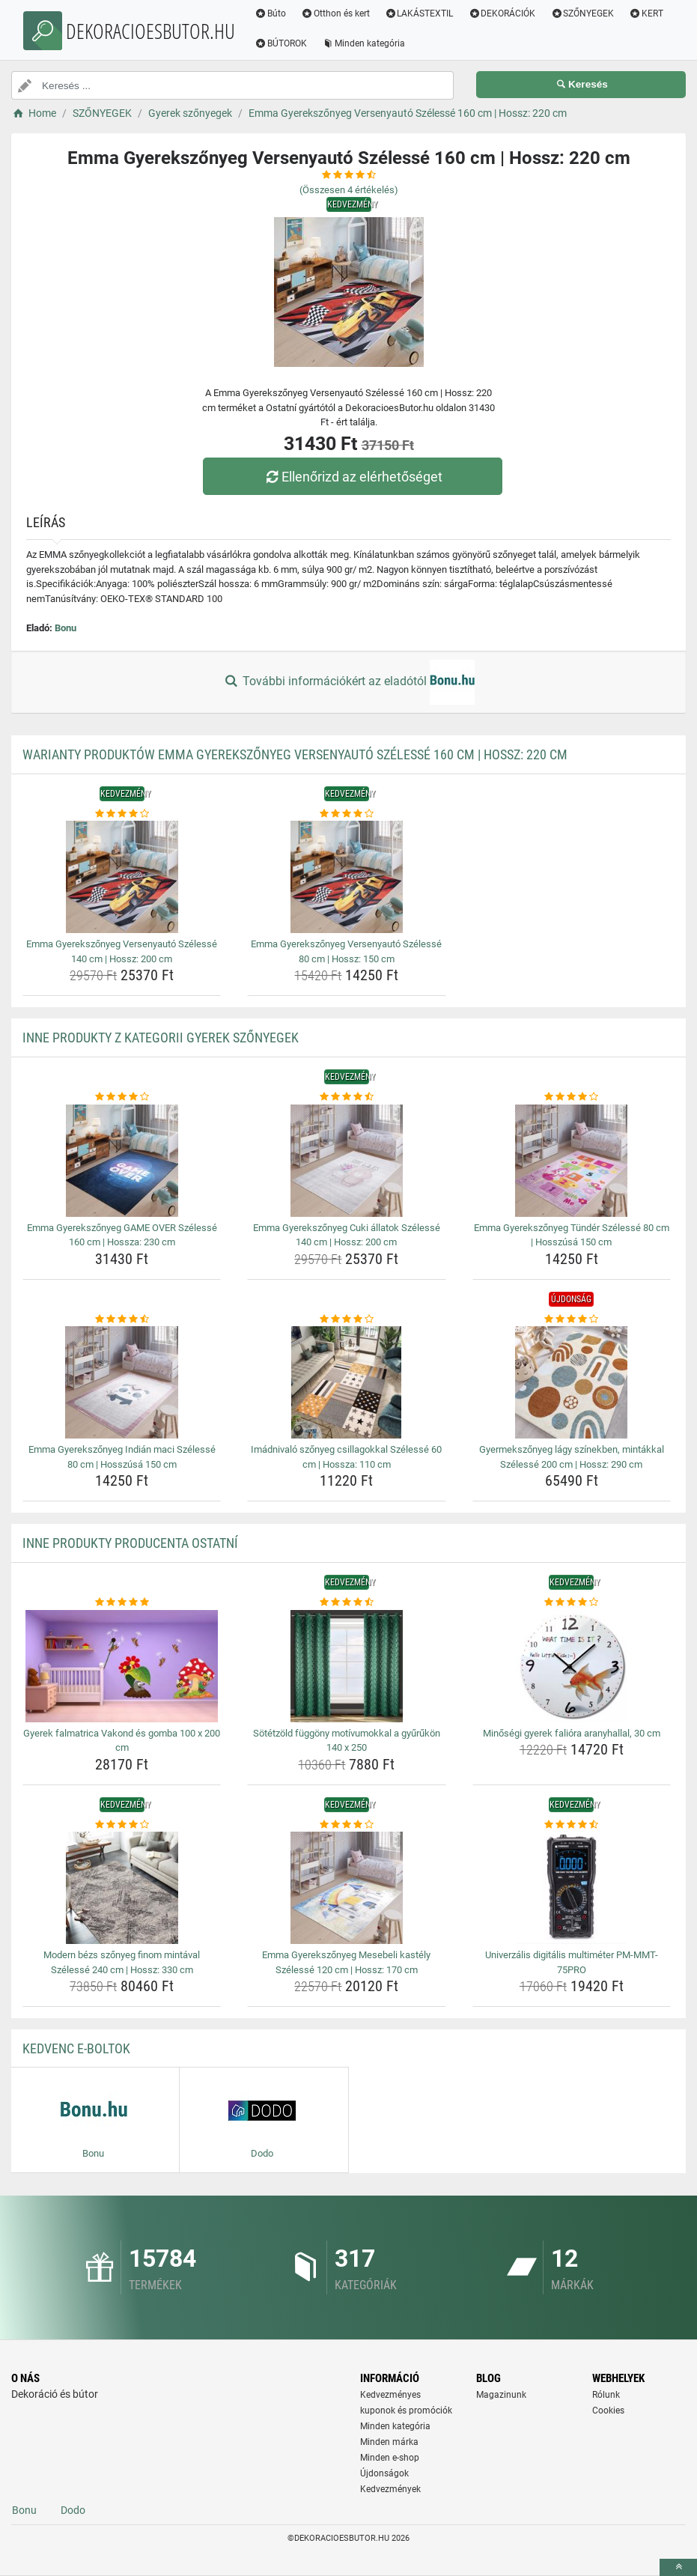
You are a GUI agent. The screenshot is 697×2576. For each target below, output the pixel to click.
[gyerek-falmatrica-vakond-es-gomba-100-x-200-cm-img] (121, 1666)
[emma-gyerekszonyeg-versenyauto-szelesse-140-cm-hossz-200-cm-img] (121, 877)
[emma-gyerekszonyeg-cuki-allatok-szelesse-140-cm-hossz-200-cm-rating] (346, 1097)
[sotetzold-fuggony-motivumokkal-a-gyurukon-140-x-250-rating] (346, 1602)
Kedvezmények (390, 2489)
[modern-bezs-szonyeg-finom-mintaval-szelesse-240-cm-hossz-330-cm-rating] (121, 1824)
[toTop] (678, 2567)
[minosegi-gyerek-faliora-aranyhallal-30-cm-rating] (571, 1602)
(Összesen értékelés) (348, 189)
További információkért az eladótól (348, 682)
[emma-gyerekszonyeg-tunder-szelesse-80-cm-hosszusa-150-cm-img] (571, 1161)
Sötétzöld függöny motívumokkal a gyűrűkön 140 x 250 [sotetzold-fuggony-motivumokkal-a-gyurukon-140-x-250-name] (346, 1741)
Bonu (65, 628)
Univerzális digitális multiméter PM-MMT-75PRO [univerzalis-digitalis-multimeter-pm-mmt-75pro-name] (571, 1962)
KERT (646, 13)
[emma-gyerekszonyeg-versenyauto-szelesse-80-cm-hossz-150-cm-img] (346, 877)
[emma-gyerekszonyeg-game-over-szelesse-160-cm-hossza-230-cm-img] (121, 1161)
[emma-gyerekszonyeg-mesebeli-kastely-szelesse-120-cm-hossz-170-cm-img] (346, 1888)
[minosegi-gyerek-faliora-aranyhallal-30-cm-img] (571, 1666)
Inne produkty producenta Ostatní (130, 1543)
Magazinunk (501, 2395)
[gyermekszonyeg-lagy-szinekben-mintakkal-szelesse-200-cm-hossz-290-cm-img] (571, 1382)
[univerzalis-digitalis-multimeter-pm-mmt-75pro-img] (571, 1888)
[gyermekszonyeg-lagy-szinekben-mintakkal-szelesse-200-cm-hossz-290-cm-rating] (571, 1319)
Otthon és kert (335, 13)
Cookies (608, 2410)
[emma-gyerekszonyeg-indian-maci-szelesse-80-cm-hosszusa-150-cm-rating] (121, 1319)
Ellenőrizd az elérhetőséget (352, 477)
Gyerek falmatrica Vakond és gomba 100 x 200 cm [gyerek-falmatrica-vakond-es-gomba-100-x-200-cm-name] (121, 1741)
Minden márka (389, 2442)
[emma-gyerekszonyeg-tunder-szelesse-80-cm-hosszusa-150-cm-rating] (571, 1097)
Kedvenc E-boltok (76, 2048)
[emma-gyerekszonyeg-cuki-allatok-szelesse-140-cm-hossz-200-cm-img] (346, 1161)
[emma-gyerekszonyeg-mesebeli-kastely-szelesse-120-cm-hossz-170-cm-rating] (346, 1824)
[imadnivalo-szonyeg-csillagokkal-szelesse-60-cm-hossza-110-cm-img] (346, 1382)
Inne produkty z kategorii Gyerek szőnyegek (160, 1037)
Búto (270, 13)
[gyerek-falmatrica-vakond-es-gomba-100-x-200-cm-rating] (121, 1602)
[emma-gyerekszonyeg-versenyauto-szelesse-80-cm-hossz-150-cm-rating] (346, 813)
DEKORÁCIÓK (501, 13)
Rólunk (606, 2395)
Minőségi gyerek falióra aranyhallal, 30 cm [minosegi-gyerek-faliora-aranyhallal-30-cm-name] (571, 1733)
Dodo (73, 2510)
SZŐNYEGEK (582, 13)
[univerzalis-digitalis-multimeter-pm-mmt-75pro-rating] (571, 1824)
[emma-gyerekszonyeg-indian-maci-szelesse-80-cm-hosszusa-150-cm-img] (121, 1382)
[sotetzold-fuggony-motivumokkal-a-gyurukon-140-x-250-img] (346, 1666)
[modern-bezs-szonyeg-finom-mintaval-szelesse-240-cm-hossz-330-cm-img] (121, 1888)
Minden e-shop (389, 2457)
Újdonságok (384, 2473)
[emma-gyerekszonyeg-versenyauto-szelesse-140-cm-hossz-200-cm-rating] (121, 813)
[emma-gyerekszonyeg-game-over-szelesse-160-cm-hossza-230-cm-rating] (121, 1097)
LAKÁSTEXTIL (419, 13)
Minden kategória (363, 43)
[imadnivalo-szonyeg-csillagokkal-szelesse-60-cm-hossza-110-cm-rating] (346, 1319)
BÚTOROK (281, 43)
